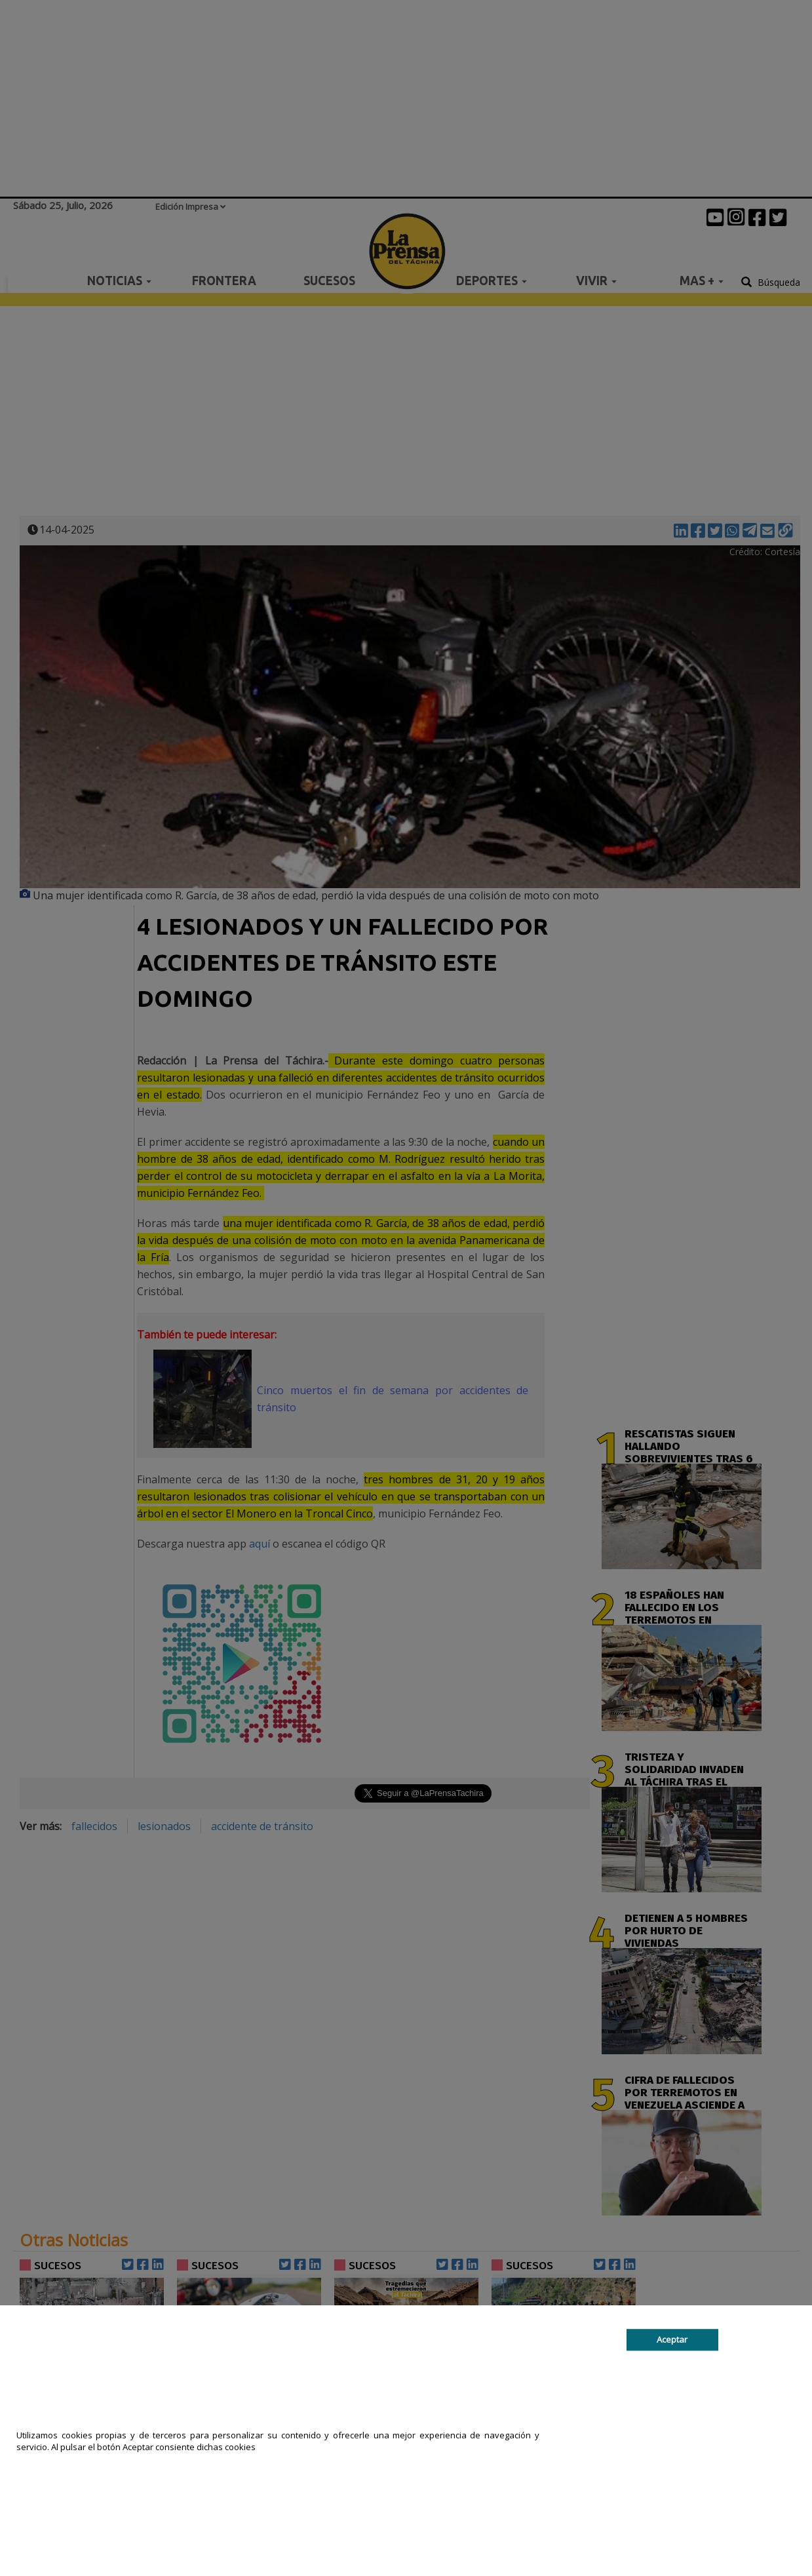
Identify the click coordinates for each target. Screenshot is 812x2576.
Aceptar (672, 2339)
